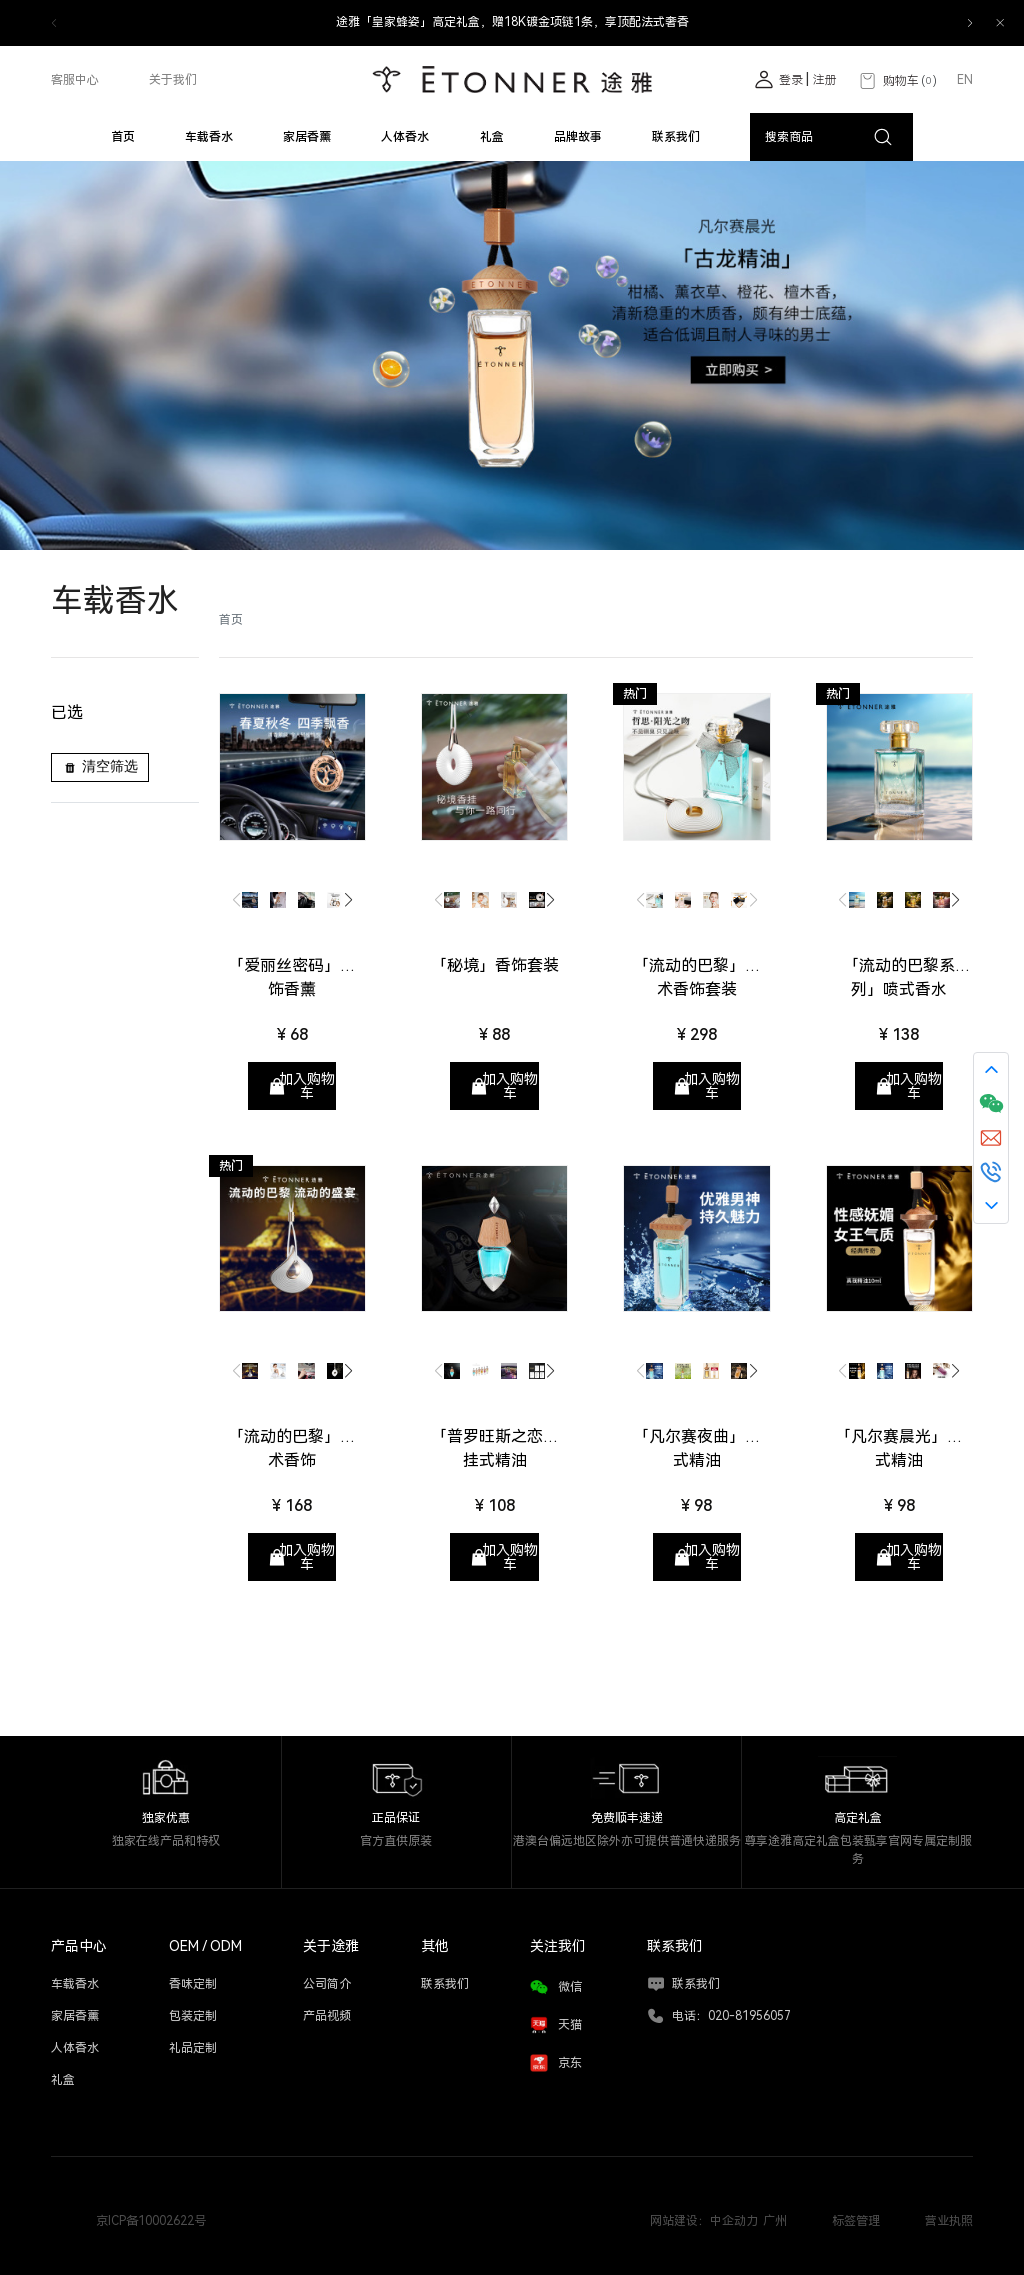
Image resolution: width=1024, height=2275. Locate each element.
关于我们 (173, 80)
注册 (825, 80)
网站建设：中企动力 (704, 2221)
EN (965, 80)
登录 (792, 80)
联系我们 (696, 1984)
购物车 (896, 81)
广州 (775, 2221)
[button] (970, 23)
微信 (570, 1987)
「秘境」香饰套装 (495, 965)
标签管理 (856, 2221)
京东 (570, 2063)
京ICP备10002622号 (151, 2221)
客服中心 (75, 80)
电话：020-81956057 (731, 2016)
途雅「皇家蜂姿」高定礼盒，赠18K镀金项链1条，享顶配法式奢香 (512, 22)
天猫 (570, 2025)
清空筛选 (100, 766)
